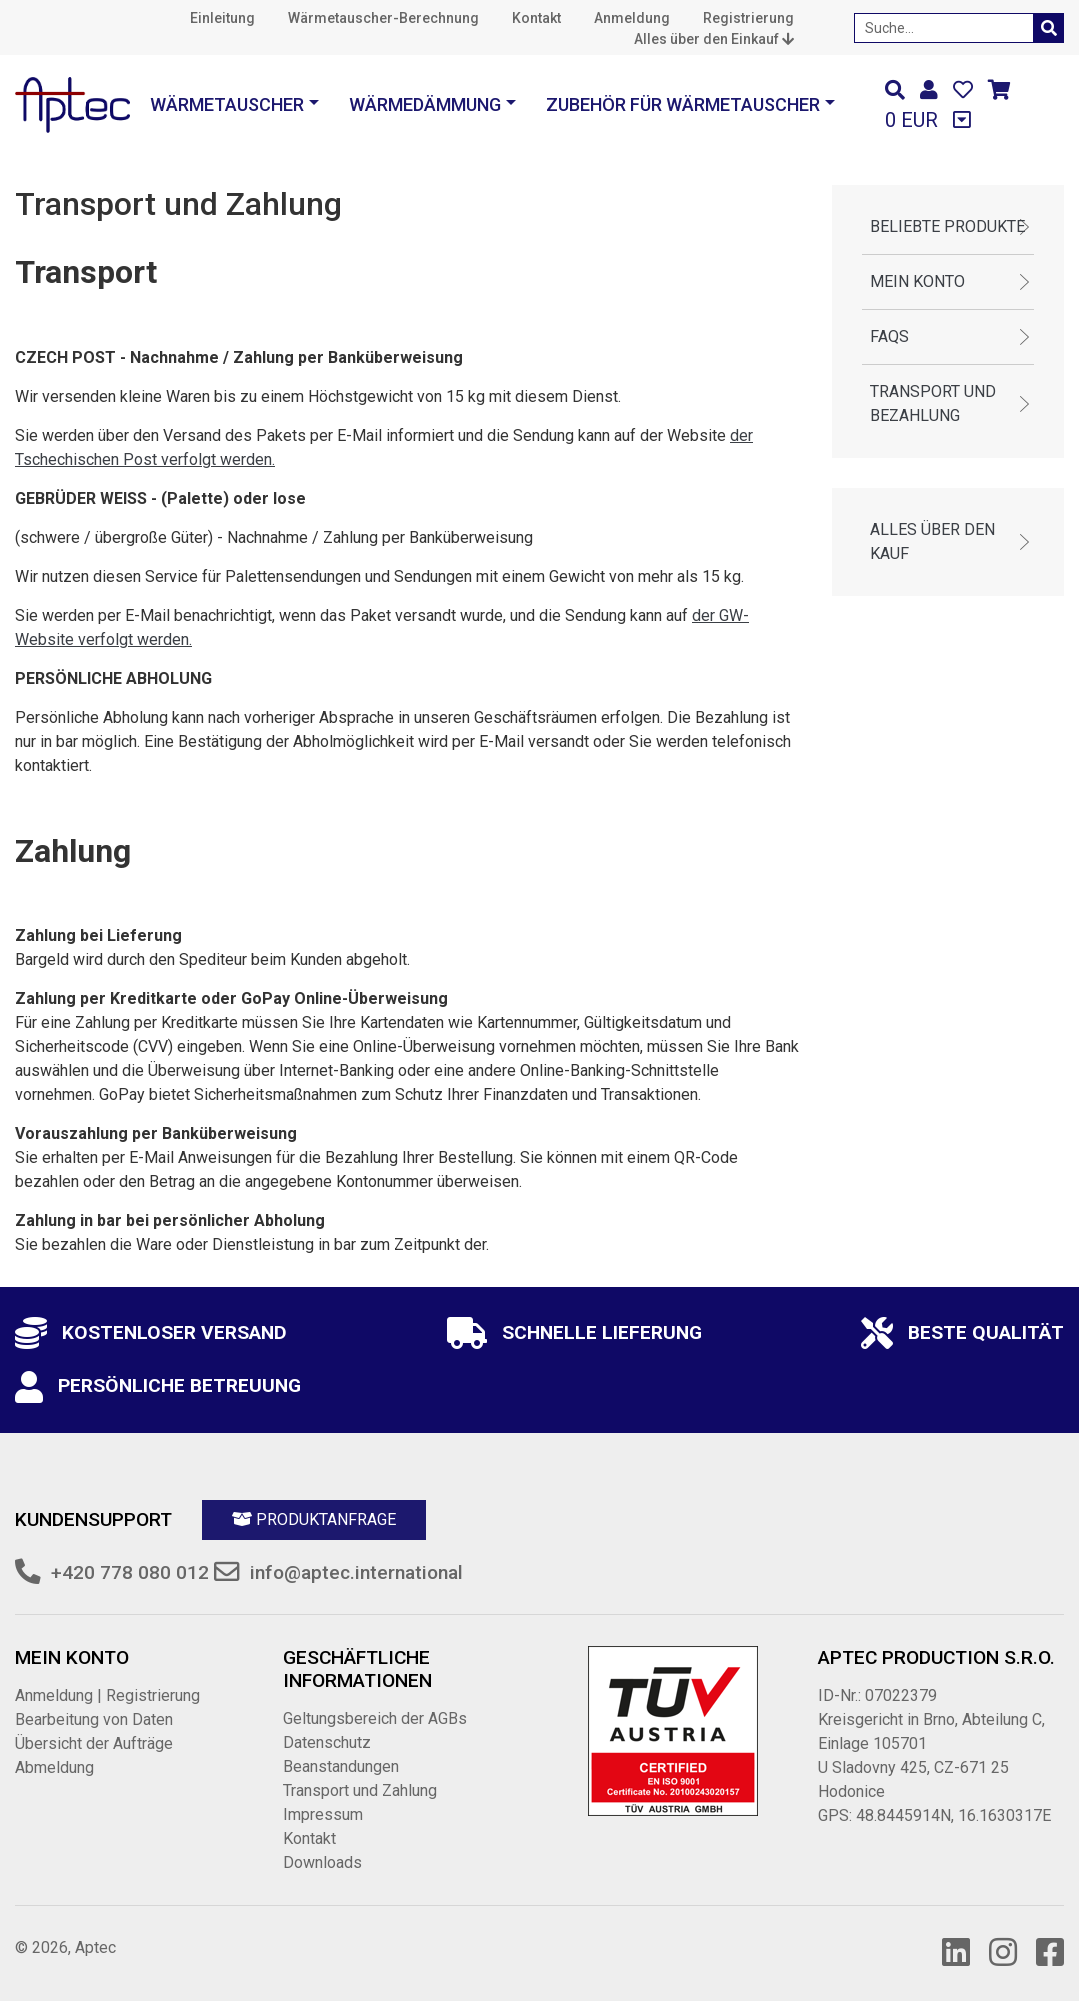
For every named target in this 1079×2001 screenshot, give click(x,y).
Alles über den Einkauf (714, 39)
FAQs (889, 336)
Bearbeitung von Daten (94, 1719)
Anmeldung (632, 18)
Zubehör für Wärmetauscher (683, 104)
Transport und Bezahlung (933, 403)
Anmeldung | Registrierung (107, 1695)
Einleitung (222, 18)
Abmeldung (54, 1767)
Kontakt (536, 18)
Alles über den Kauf (932, 541)
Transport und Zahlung (360, 1790)
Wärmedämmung (425, 104)
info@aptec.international (356, 1572)
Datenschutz (327, 1742)
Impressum (323, 1814)
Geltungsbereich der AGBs (375, 1718)
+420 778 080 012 (130, 1572)
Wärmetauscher (227, 104)
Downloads (322, 1862)
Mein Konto (917, 281)
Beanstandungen (341, 1766)
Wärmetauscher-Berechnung (383, 18)
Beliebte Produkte (947, 226)
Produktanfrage (314, 1519)
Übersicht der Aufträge (94, 1743)
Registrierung (748, 18)
